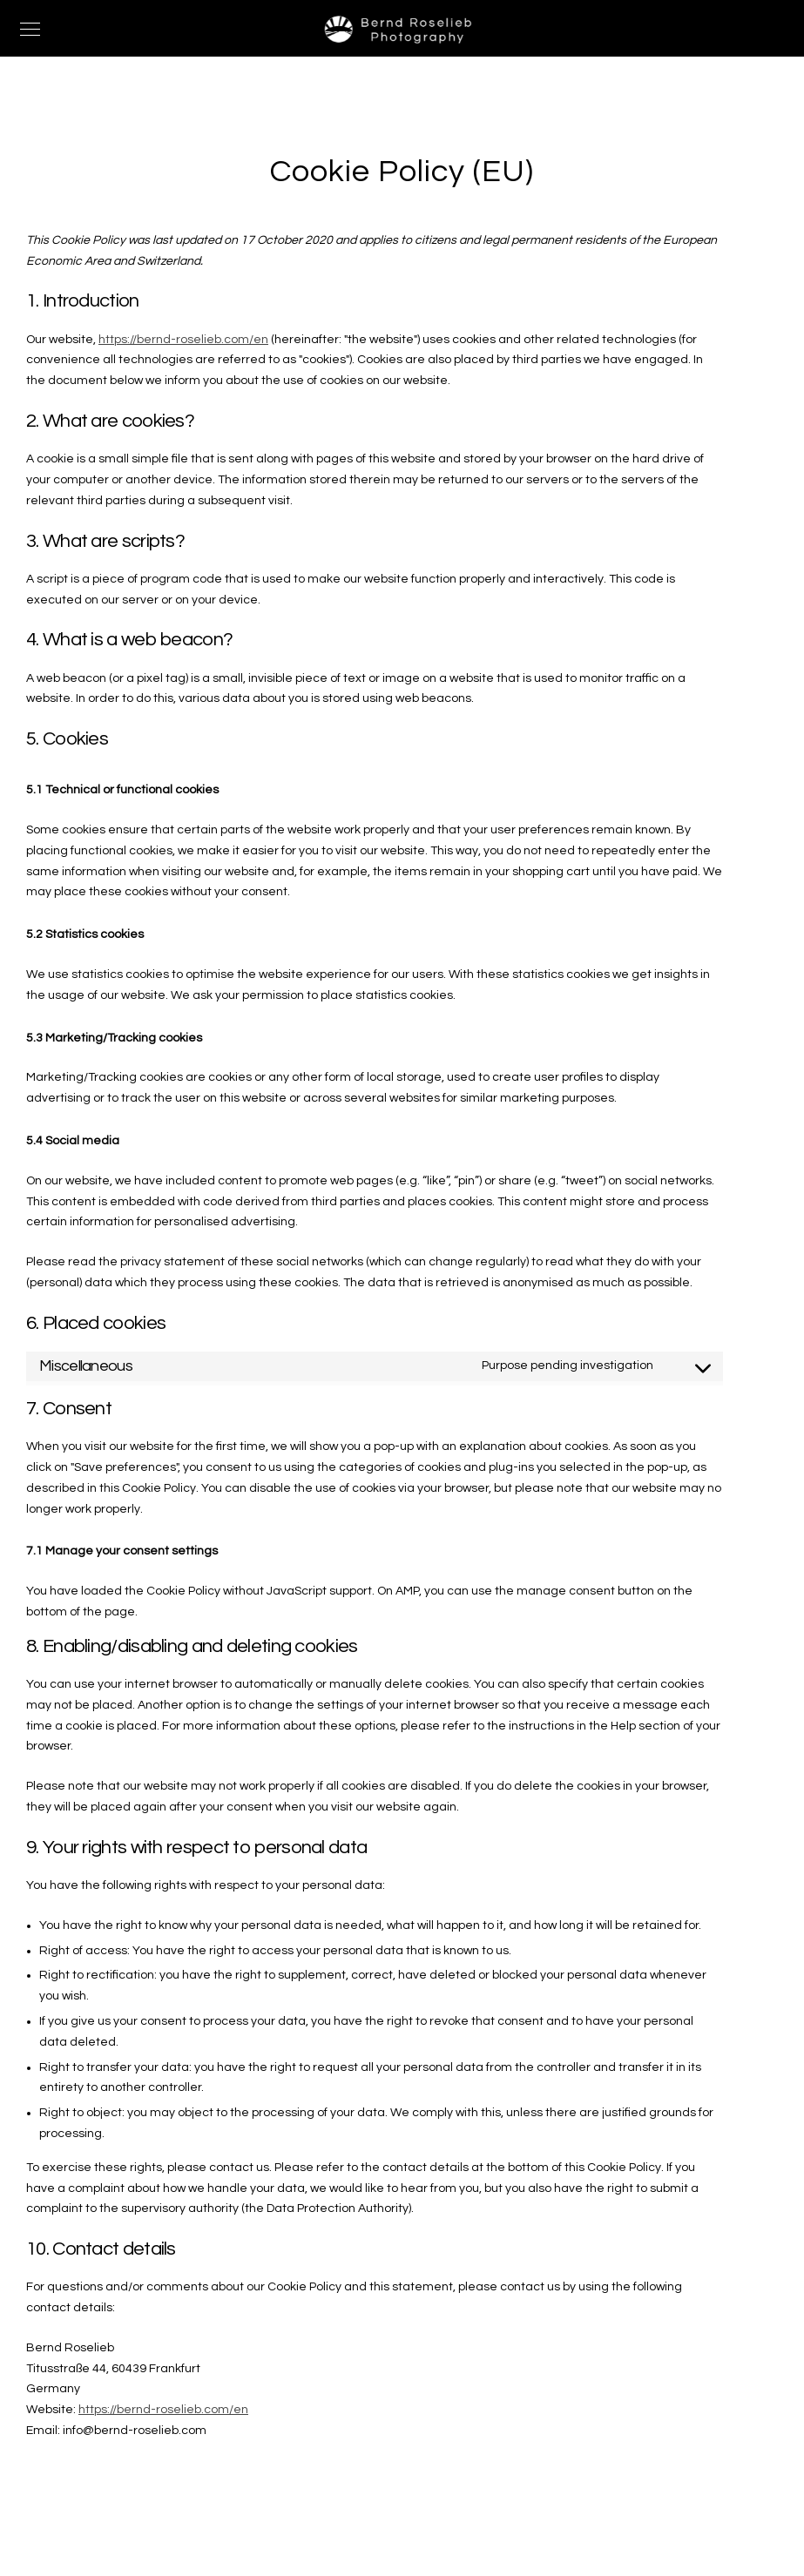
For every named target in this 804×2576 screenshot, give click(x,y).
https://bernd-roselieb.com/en (183, 340)
